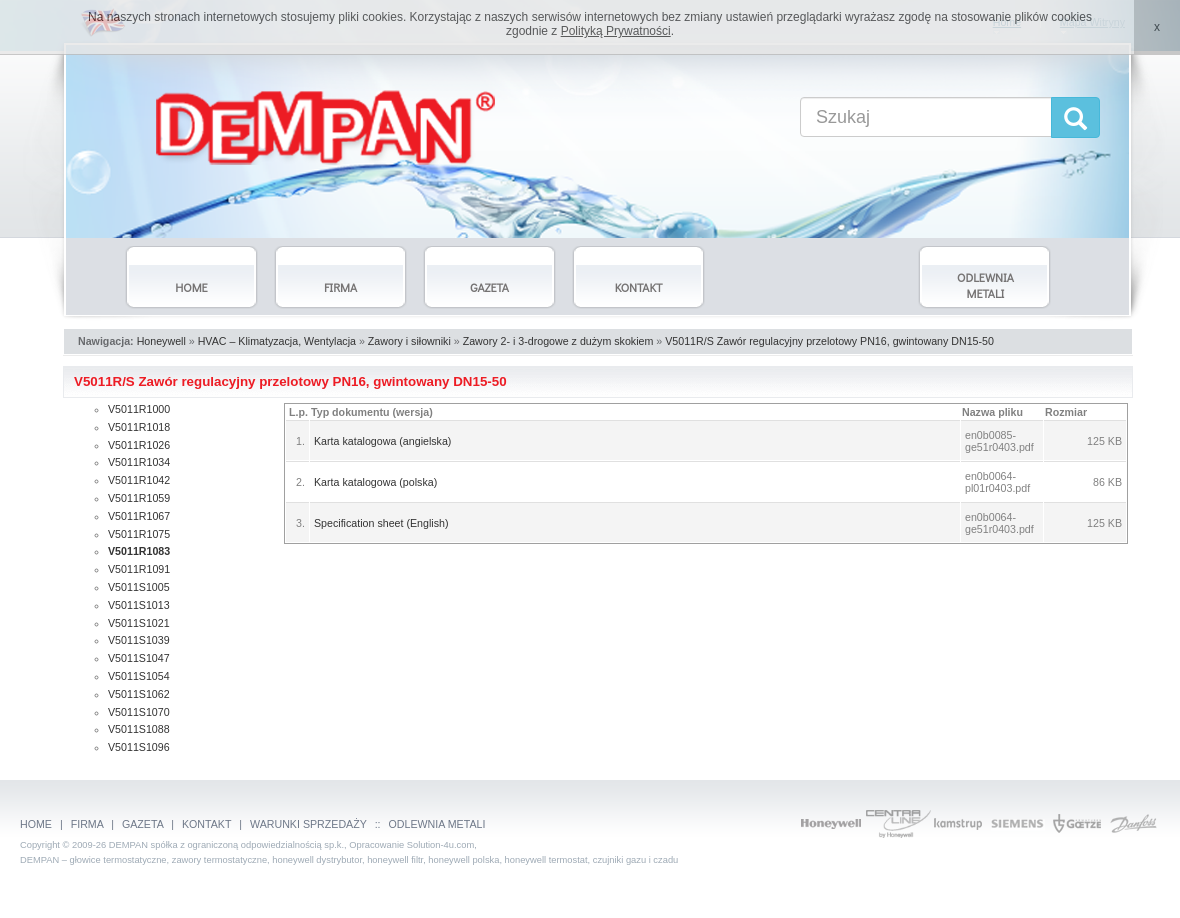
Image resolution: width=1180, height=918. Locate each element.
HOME (36, 824)
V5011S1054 (139, 676)
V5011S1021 (139, 623)
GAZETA (142, 824)
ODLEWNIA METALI (437, 824)
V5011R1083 (139, 551)
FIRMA (87, 824)
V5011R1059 (139, 498)
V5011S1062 (139, 694)
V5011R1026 (139, 445)
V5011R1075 (139, 534)
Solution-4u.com (440, 845)
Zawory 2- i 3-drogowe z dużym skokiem (558, 341)
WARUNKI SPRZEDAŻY (308, 824)
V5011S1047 (139, 658)
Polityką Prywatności (616, 31)
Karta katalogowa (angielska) (382, 441)
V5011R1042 (139, 480)
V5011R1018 (139, 427)
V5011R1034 (139, 462)
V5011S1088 (139, 729)
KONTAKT (206, 824)
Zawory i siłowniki (409, 341)
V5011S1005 (139, 587)
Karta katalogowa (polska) (375, 482)
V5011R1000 (139, 409)
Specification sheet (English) (381, 523)
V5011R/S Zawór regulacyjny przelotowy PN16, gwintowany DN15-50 (829, 341)
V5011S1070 (139, 712)
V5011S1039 (139, 640)
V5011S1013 (139, 605)
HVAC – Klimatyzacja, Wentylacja (277, 341)
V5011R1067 (139, 516)
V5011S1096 (139, 747)
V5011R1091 (139, 569)
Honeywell (161, 341)
